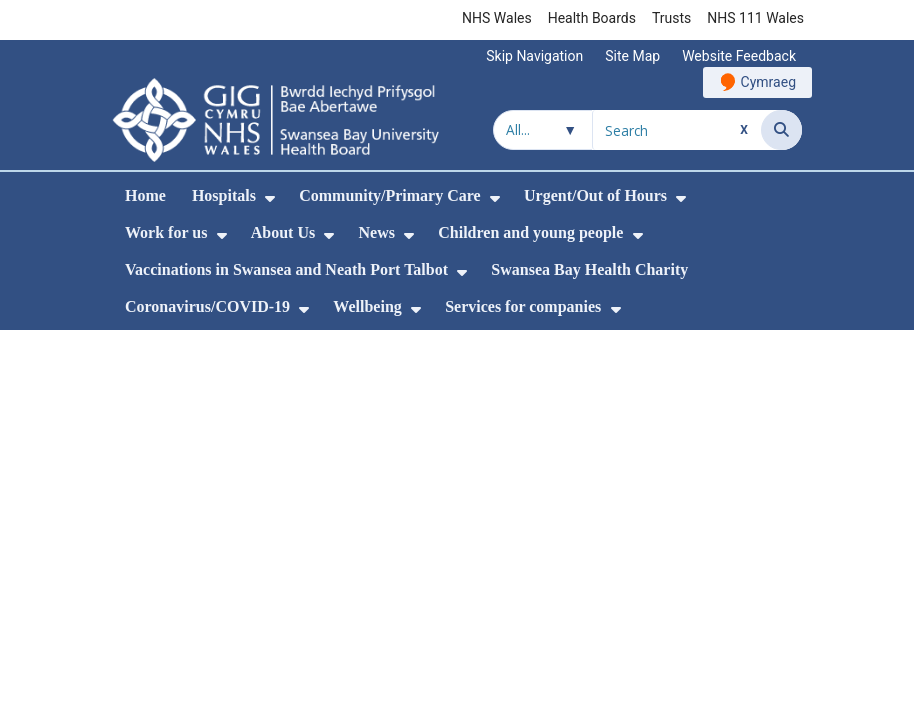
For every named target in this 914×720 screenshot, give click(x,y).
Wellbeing (367, 306)
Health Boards (592, 18)
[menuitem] (270, 198)
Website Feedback (739, 56)
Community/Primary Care (389, 195)
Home (145, 195)
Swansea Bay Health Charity (589, 269)
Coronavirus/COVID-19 (207, 306)
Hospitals (224, 195)
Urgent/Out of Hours (595, 195)
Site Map (632, 56)
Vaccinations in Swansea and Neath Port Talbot (286, 269)
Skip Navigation (534, 56)
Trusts (671, 18)
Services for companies (523, 306)
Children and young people (530, 232)
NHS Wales (497, 18)
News (376, 232)
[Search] (781, 130)
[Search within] (543, 130)
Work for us (166, 232)
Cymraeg (768, 82)
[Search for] (677, 130)
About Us (283, 232)
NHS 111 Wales (755, 18)
